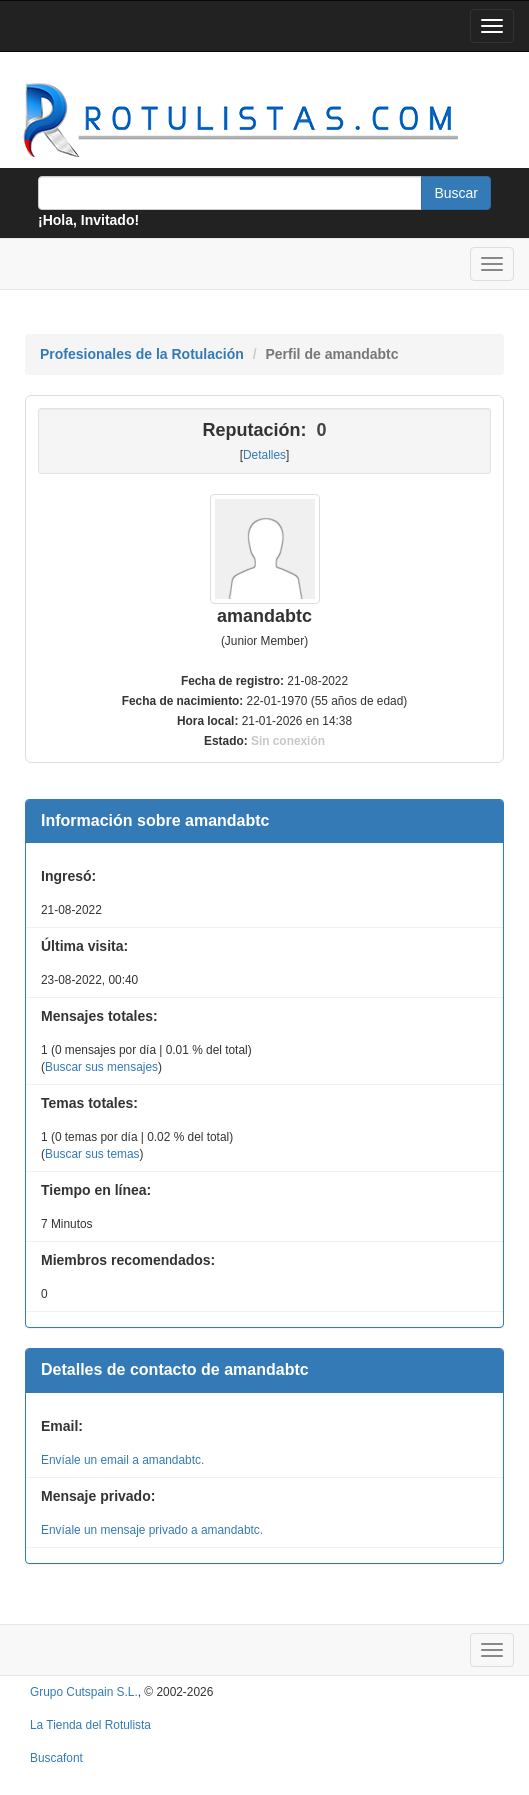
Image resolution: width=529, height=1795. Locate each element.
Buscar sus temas (92, 1154)
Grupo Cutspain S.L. (84, 1692)
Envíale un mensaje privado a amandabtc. (152, 1530)
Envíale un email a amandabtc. (122, 1460)
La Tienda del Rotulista (90, 1725)
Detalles (264, 455)
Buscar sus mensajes (101, 1067)
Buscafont (56, 1758)
